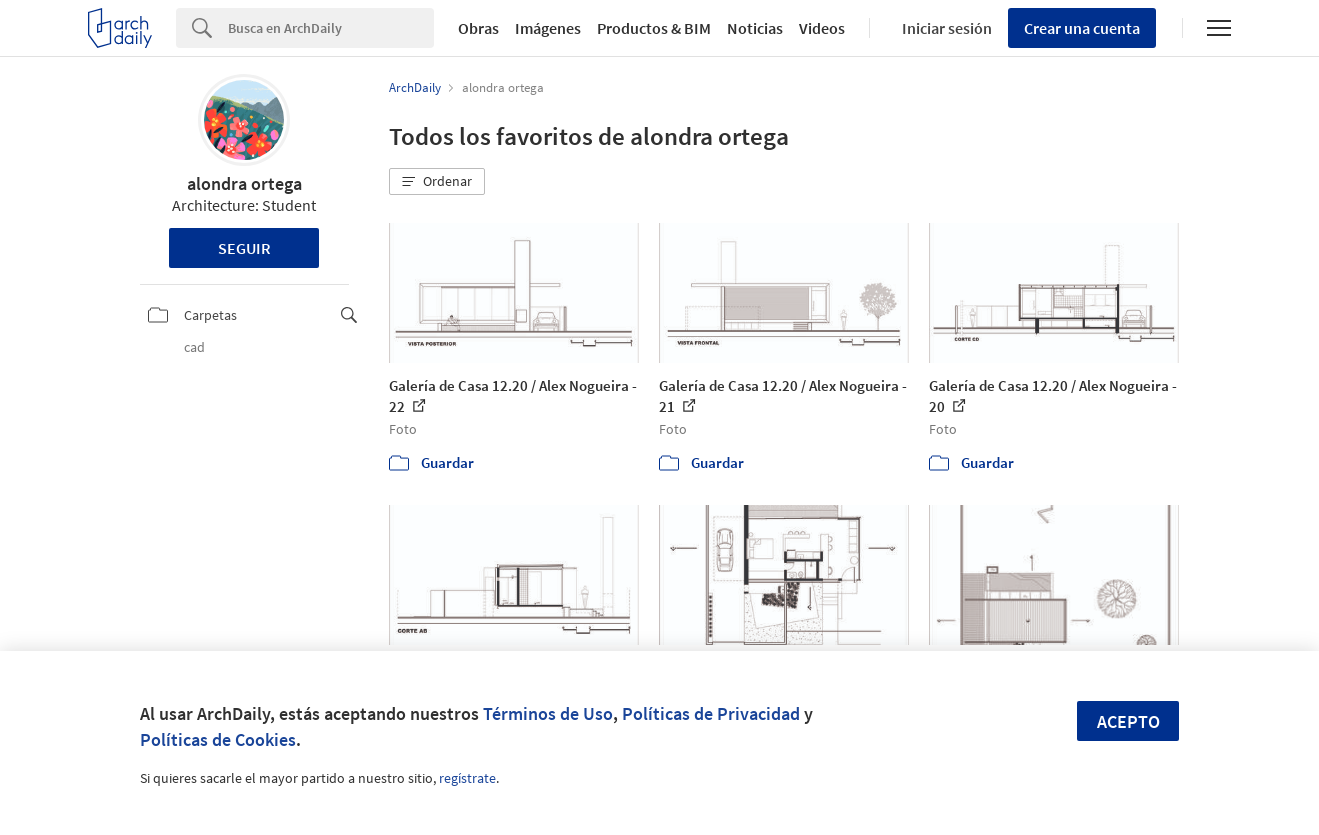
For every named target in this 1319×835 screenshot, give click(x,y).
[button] (437, 182)
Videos (822, 28)
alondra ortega (244, 183)
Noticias (755, 28)
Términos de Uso (548, 713)
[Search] (331, 28)
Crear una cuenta (1082, 28)
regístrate (467, 778)
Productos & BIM (654, 28)
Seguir (244, 248)
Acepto (1128, 721)
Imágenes (548, 28)
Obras (478, 28)
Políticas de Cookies (218, 739)
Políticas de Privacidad (711, 713)
